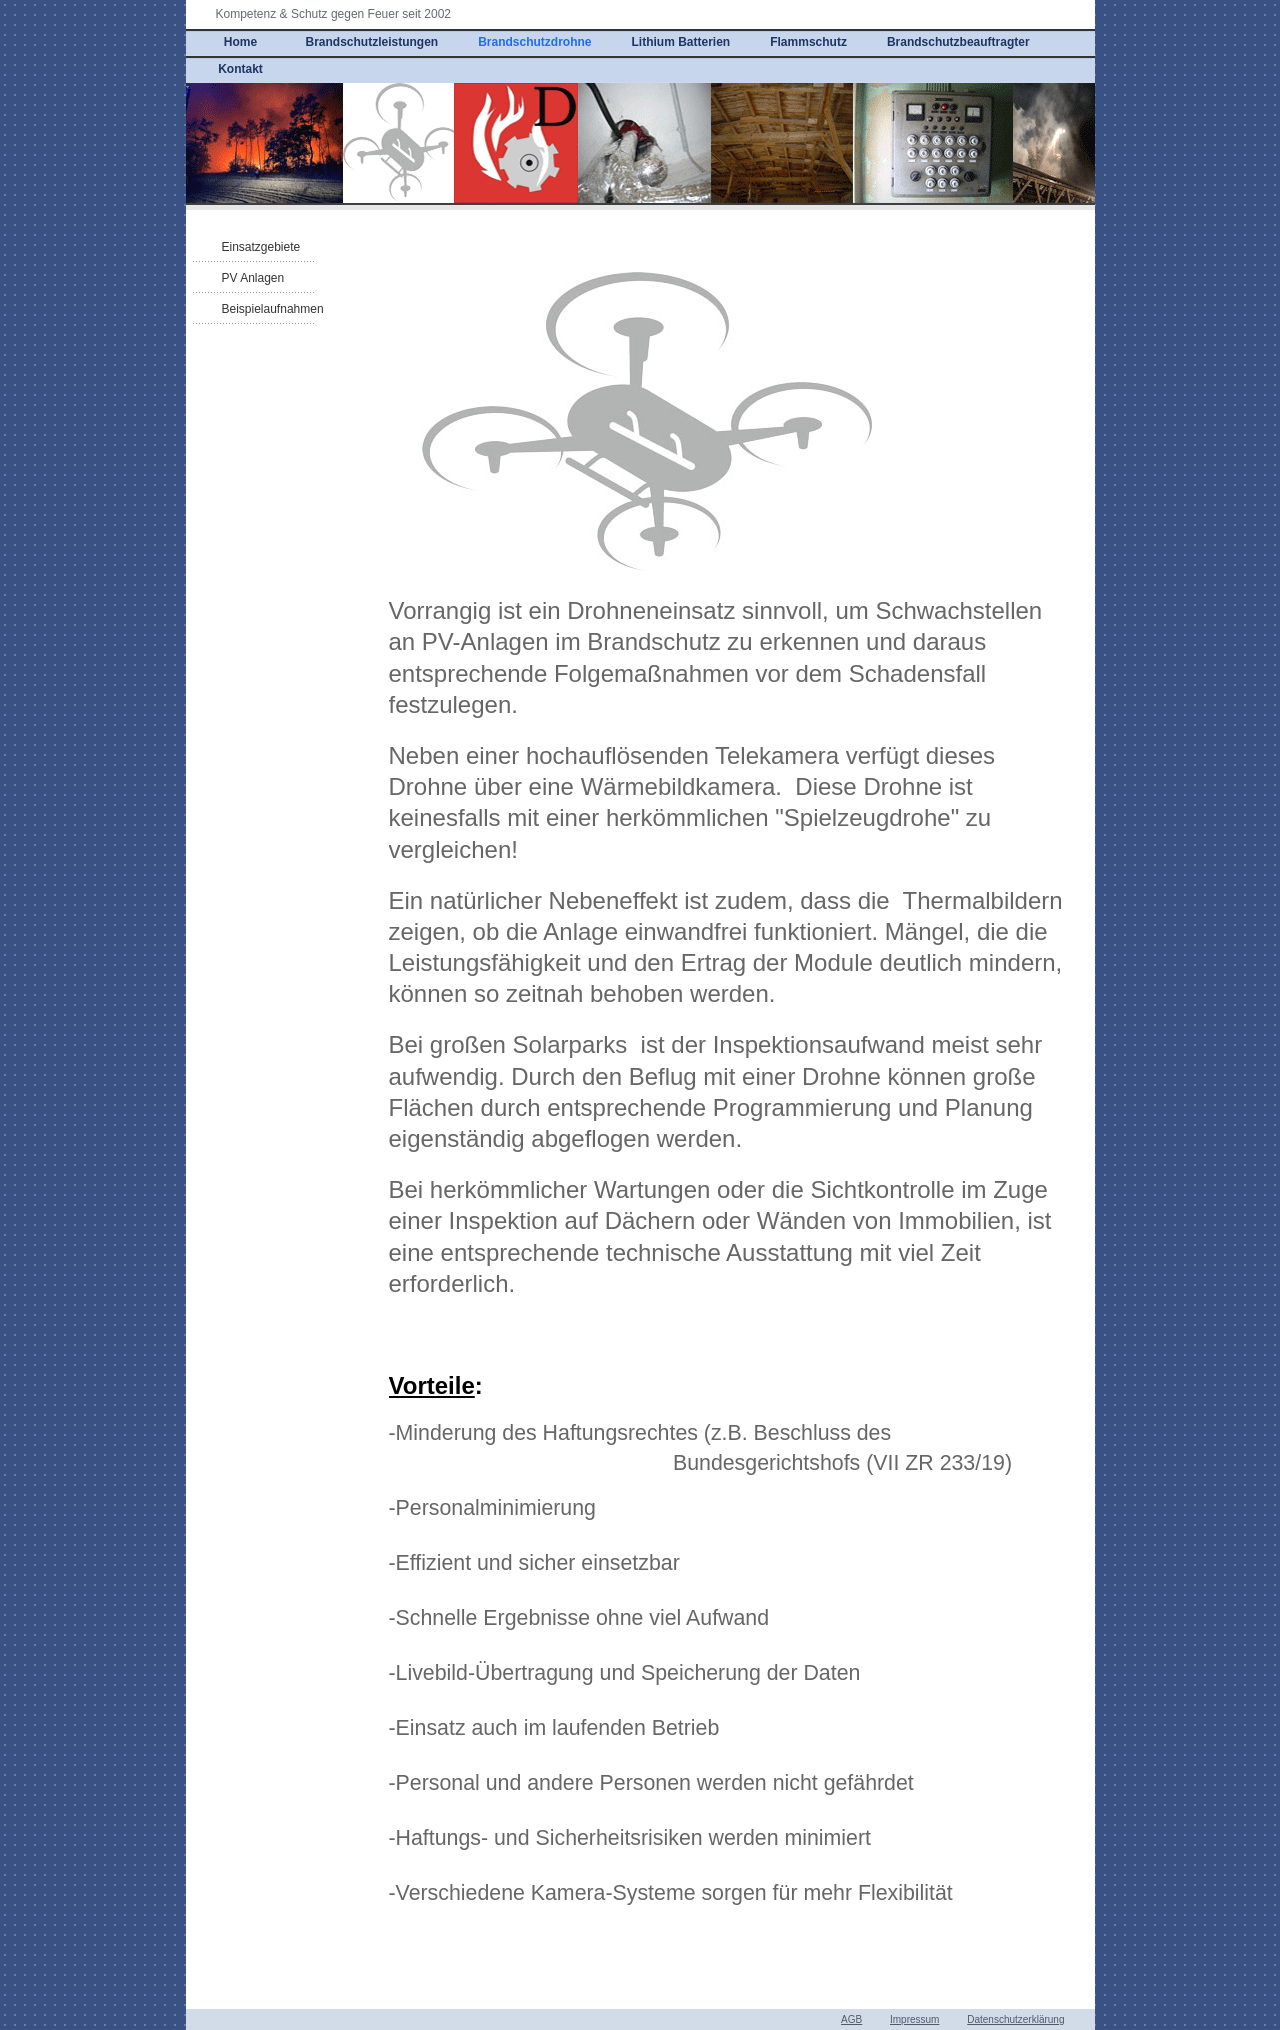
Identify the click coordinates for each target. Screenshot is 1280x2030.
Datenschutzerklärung (1015, 2019)
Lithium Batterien (681, 42)
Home (240, 42)
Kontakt (240, 69)
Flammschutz (808, 42)
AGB (851, 2019)
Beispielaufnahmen (273, 309)
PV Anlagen (253, 278)
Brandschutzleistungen (372, 42)
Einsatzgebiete (261, 247)
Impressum (914, 2019)
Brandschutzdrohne (534, 42)
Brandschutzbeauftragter (958, 42)
